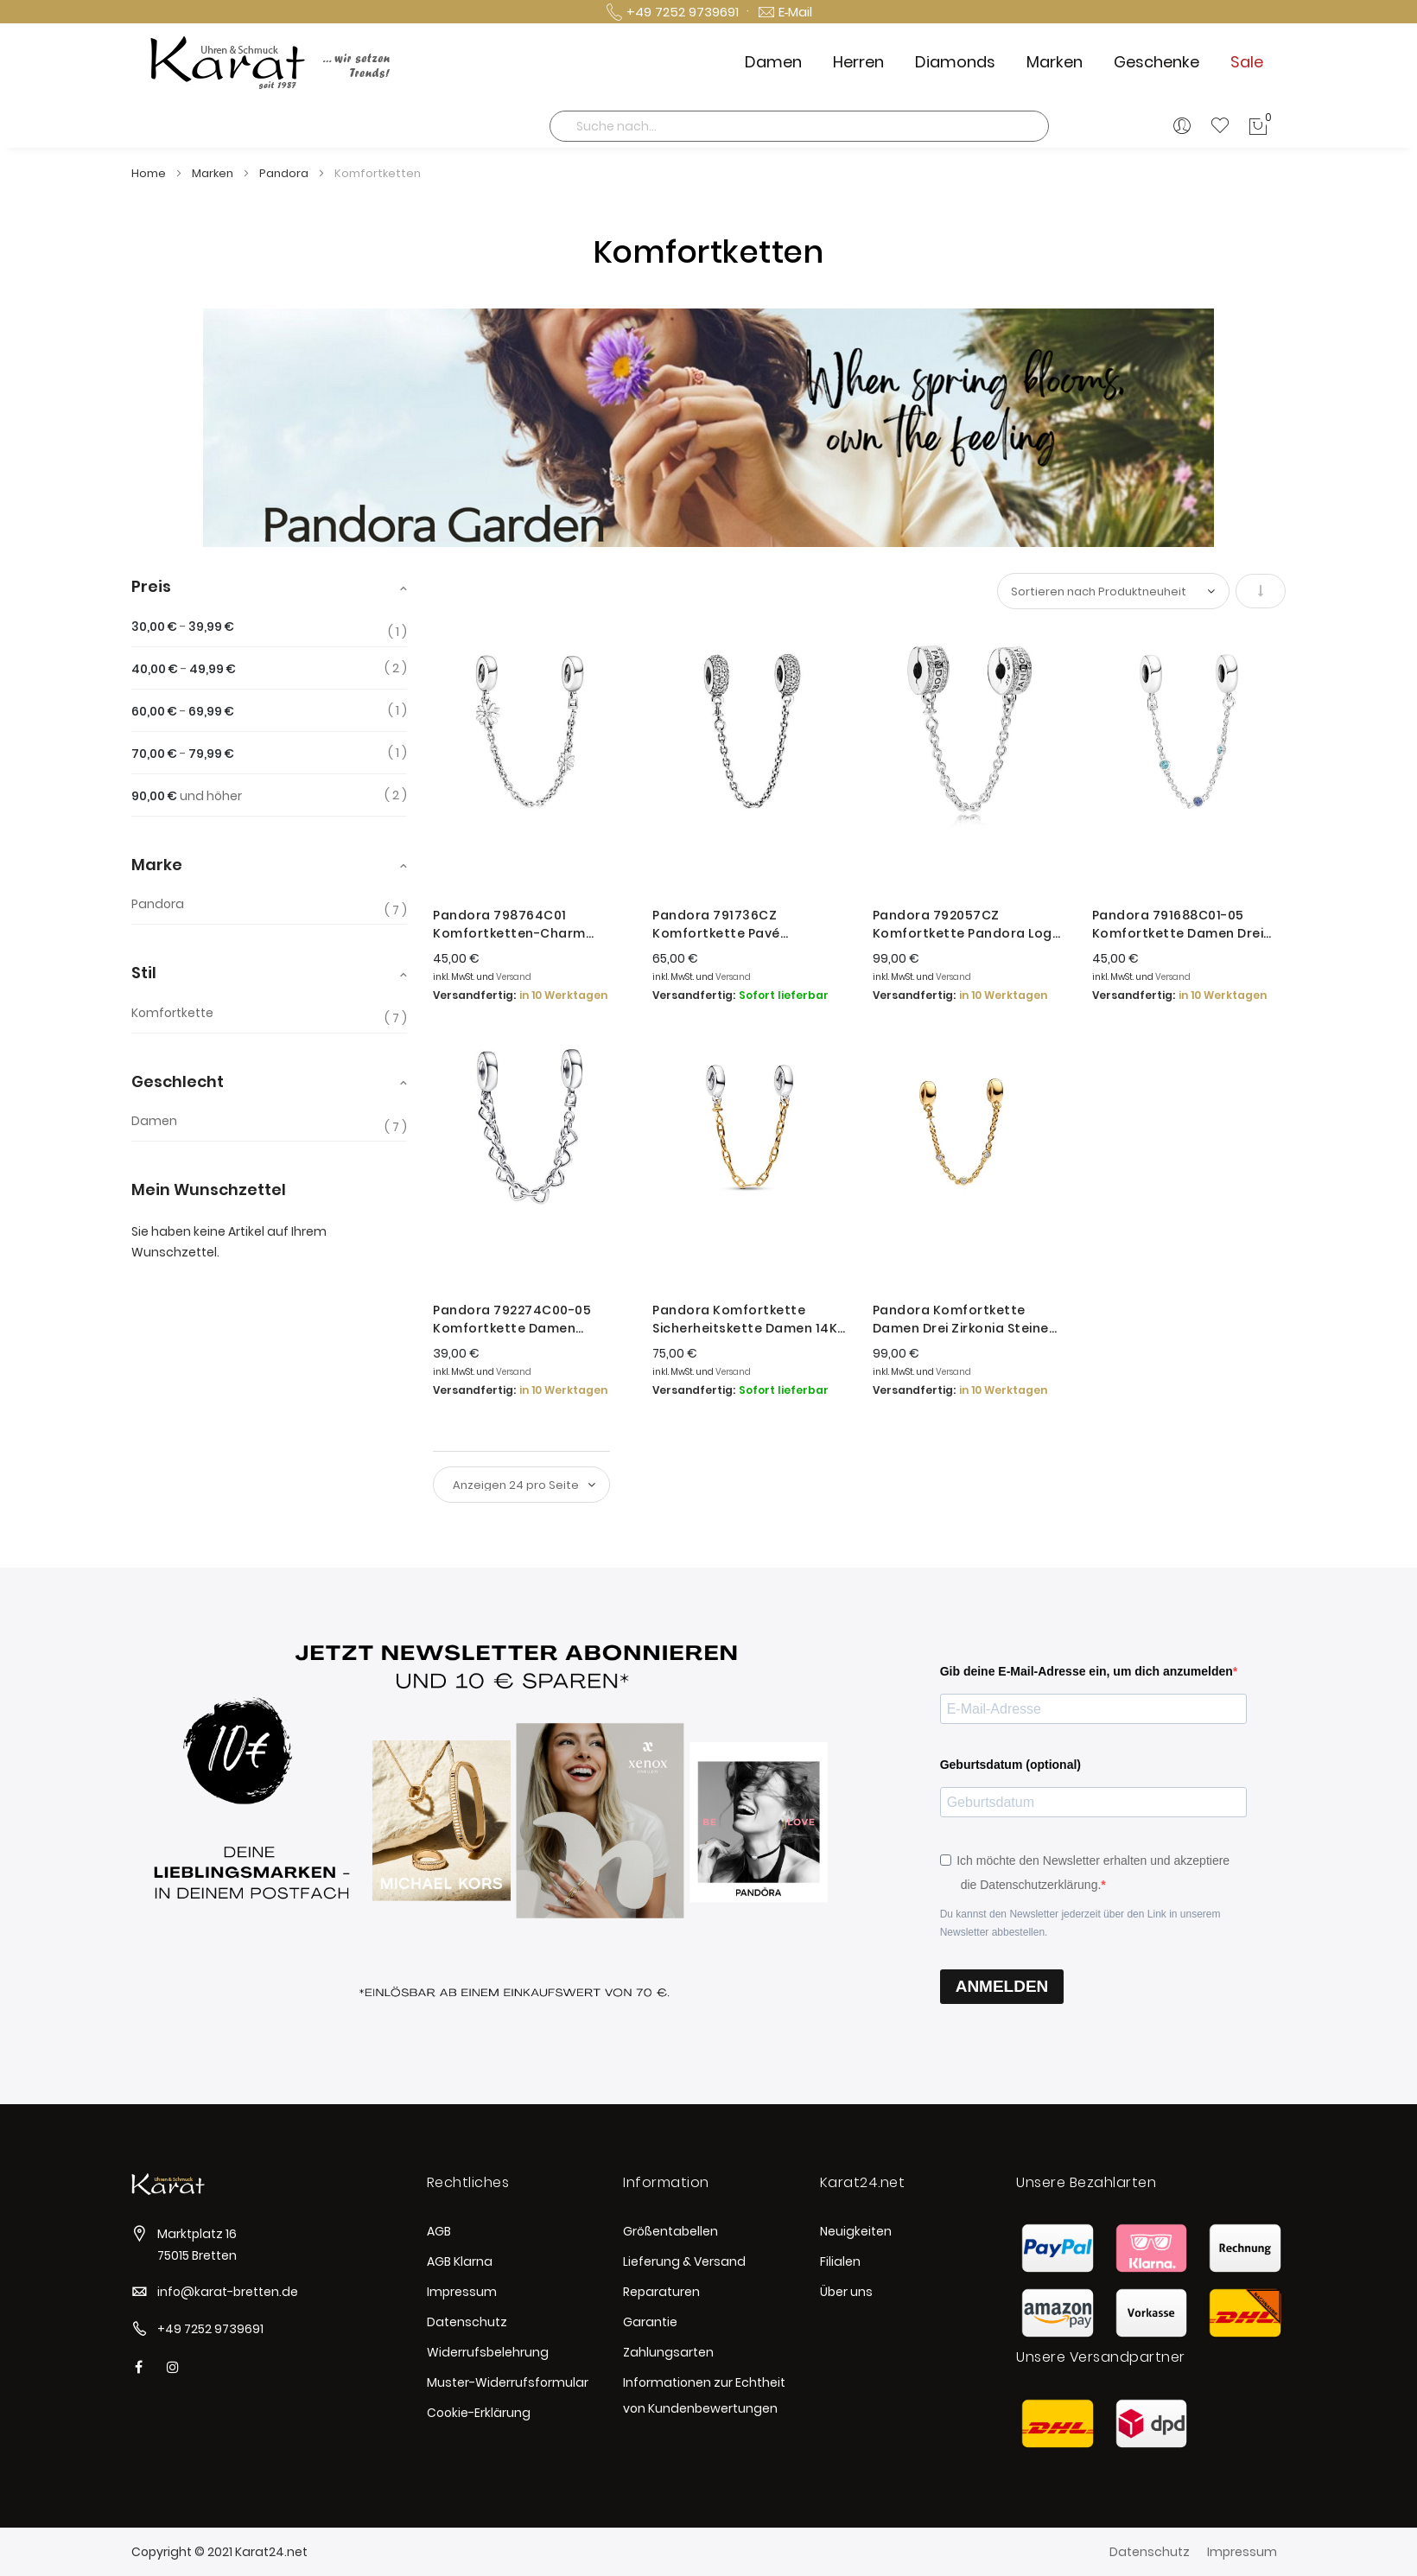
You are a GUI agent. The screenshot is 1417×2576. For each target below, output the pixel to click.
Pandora (285, 173)
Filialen (840, 2261)
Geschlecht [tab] (177, 1081)
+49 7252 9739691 (210, 2328)
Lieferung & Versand (684, 2261)
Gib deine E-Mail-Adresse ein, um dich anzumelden (1086, 1671)
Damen (154, 1121)
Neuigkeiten (856, 2231)
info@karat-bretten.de (227, 2291)
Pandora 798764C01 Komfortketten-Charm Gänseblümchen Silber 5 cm (526, 924)
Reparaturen (661, 2291)
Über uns (846, 2291)
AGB (439, 2231)
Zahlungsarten (668, 2352)
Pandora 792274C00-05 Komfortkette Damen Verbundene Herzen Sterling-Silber (529, 1319)
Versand (513, 976)
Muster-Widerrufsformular (507, 2382)
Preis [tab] (151, 586)
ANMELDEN (1002, 1986)
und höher (186, 796)
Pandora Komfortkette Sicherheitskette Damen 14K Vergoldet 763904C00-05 (744, 1319)
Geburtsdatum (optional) (1010, 1764)
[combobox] (799, 126)
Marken (214, 173)
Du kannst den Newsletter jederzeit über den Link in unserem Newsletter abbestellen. (1080, 1923)
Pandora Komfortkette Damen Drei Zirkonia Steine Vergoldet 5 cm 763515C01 (961, 1319)
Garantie (650, 2322)
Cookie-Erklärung (479, 2412)
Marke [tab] (156, 864)
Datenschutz (467, 2322)
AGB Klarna (459, 2261)
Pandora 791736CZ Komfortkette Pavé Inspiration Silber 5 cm (726, 924)
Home (149, 173)
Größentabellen (670, 2231)
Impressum (462, 2291)
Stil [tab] (143, 972)
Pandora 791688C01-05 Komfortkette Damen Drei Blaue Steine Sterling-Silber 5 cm (1188, 924)
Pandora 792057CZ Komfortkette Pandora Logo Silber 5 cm (967, 924)
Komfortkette (172, 1013)
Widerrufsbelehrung (488, 2352)
